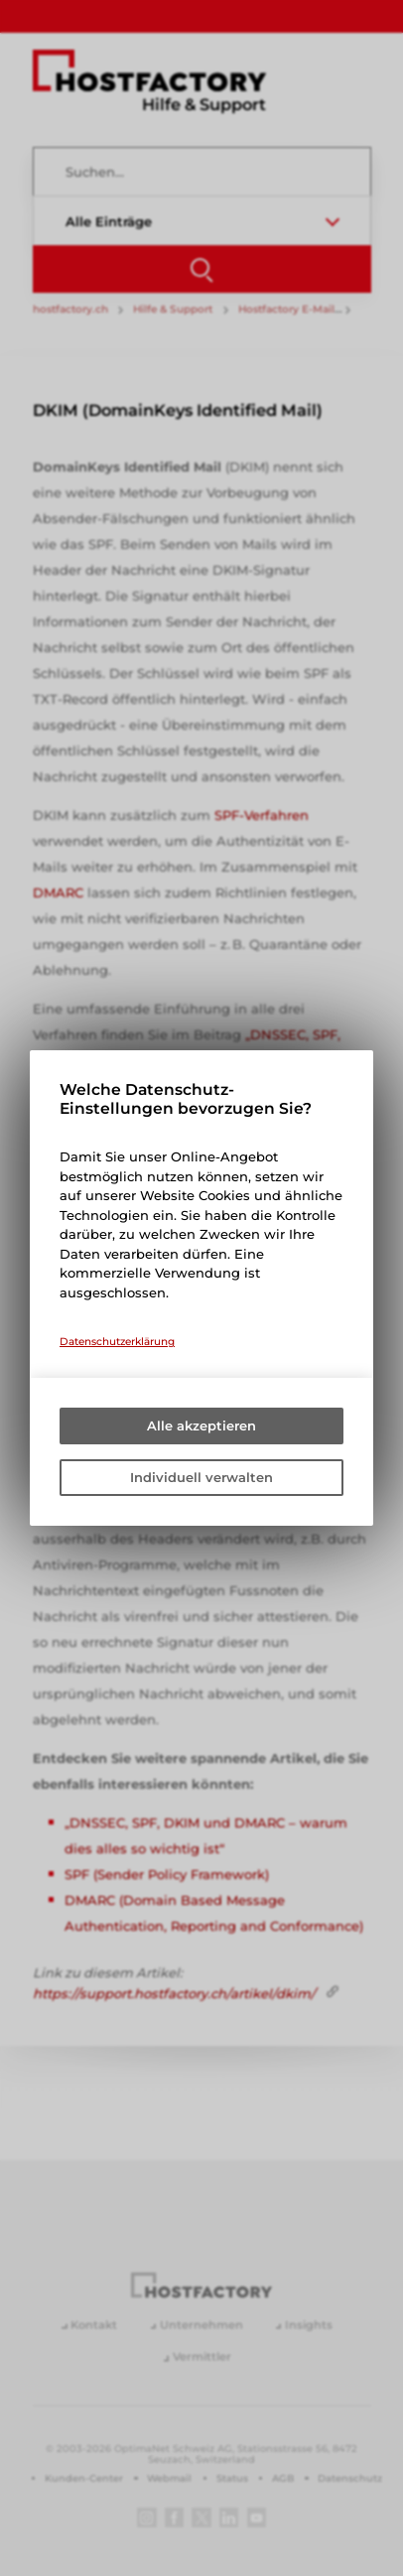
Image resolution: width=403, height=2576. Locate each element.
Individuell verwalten (201, 1477)
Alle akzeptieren (201, 1425)
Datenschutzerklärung (117, 1341)
